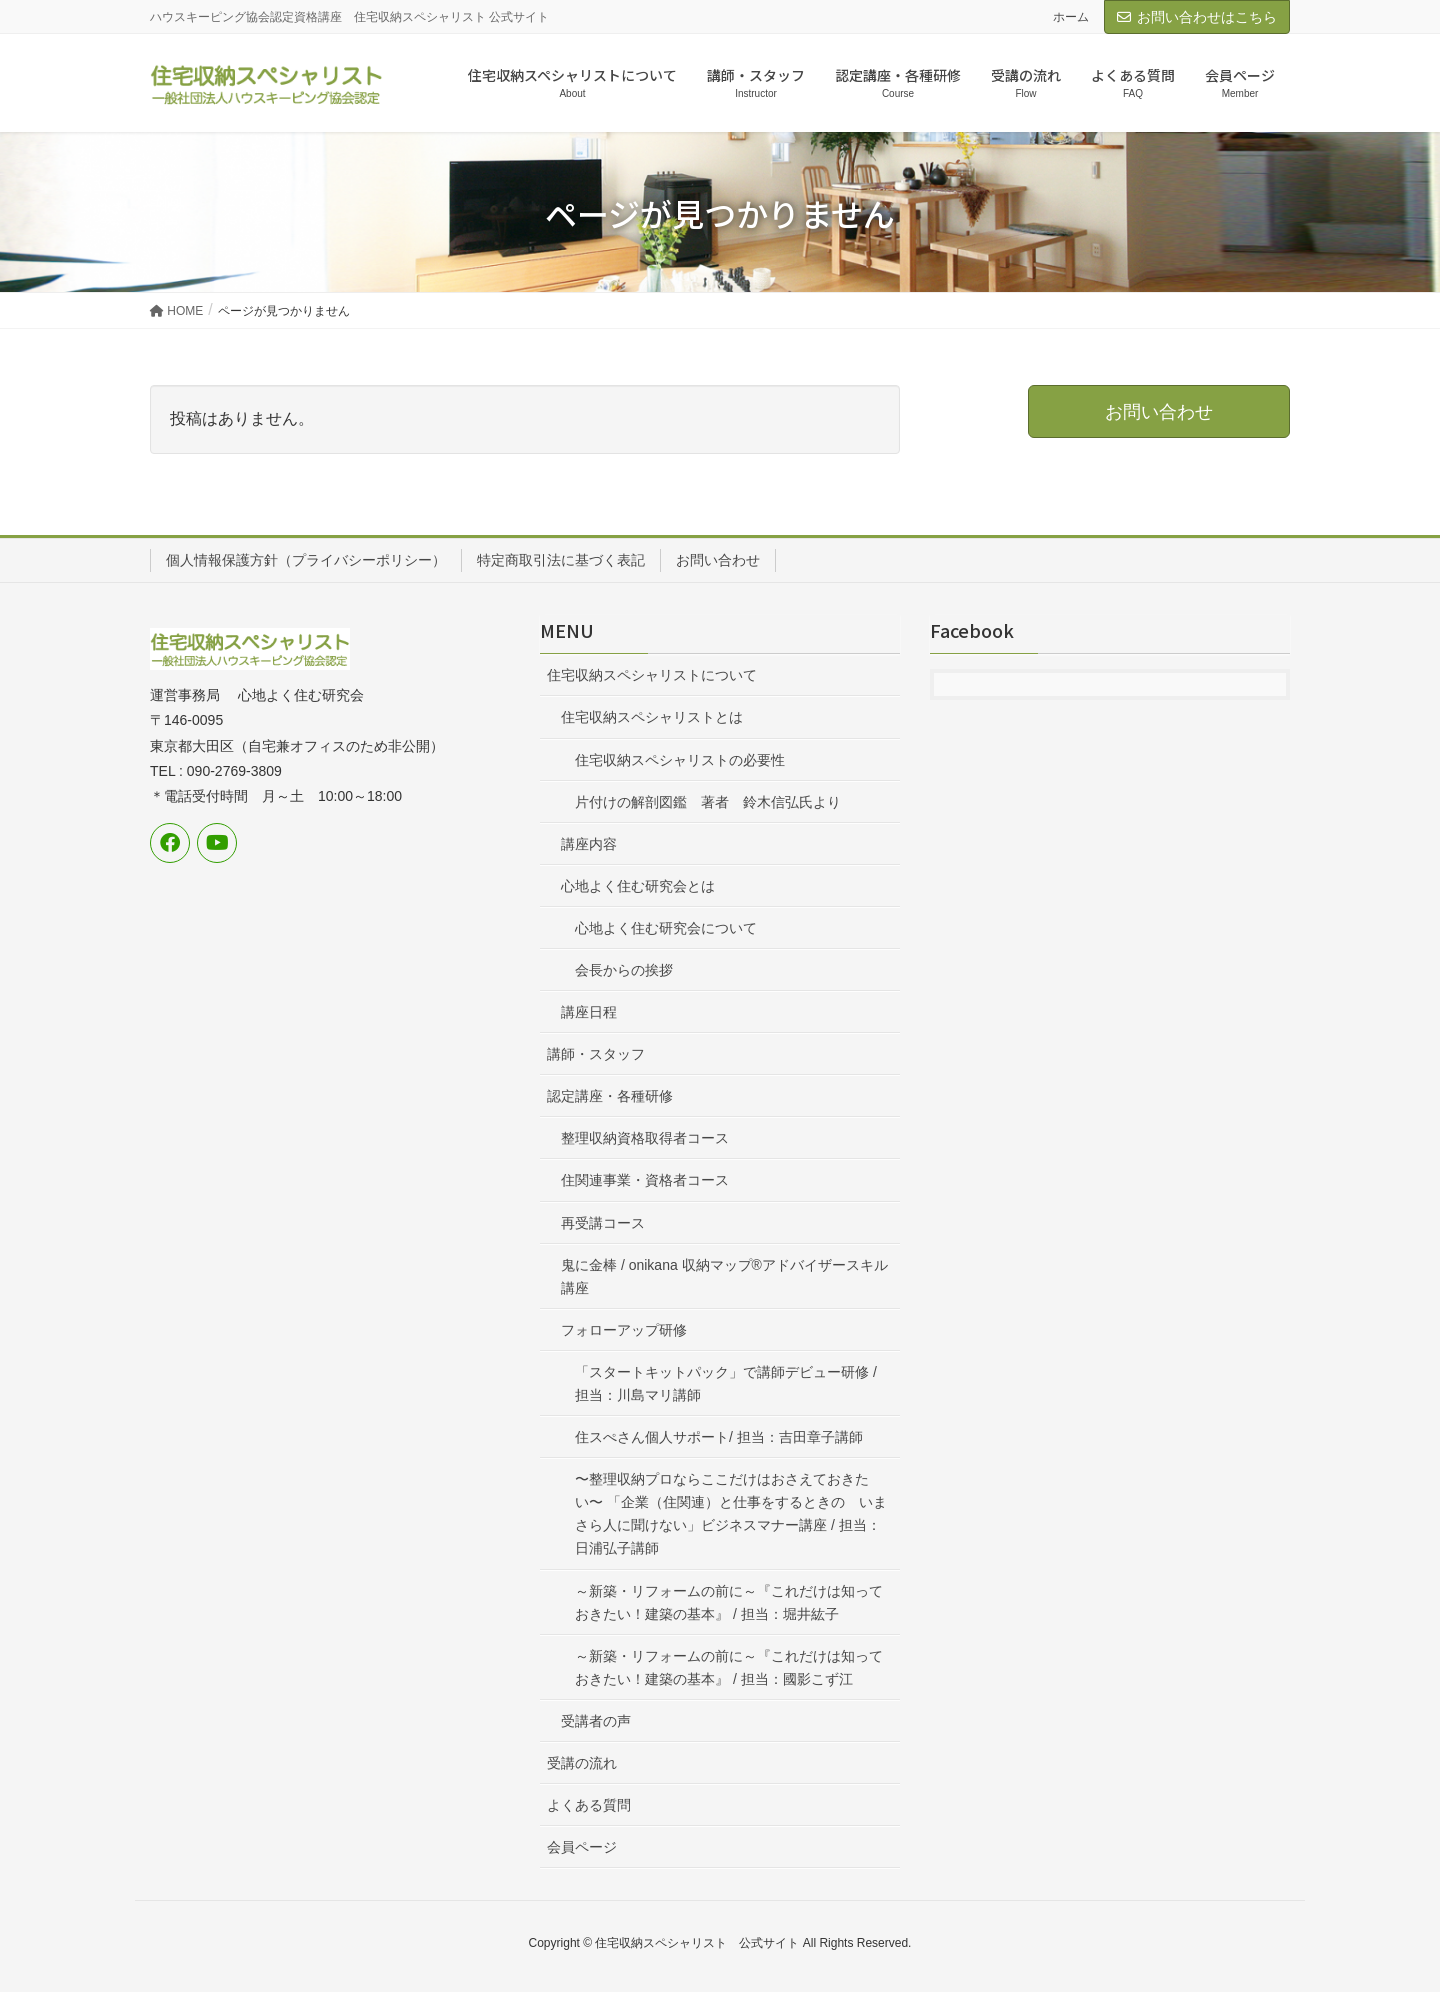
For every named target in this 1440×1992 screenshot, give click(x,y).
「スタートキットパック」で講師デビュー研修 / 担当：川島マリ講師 (726, 1383)
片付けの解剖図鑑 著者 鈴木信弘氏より (708, 802)
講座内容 (589, 844)
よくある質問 (589, 1805)
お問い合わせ (718, 560)
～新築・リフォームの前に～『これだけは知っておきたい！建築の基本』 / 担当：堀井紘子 (729, 1602)
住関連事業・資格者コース (645, 1180)
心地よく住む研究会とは (638, 886)
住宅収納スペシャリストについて (652, 675)
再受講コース (603, 1223)
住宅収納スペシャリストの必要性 (680, 760)
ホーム (1071, 17)
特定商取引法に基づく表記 (561, 560)
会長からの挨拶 (624, 970)
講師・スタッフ (596, 1054)
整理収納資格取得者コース (645, 1138)
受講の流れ (582, 1763)
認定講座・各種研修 (610, 1096)
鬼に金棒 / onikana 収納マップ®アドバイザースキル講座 (724, 1276)
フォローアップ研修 (624, 1330)
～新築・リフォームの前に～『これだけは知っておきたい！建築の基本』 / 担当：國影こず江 (729, 1667)
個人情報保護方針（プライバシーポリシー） (306, 560)
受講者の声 (596, 1721)
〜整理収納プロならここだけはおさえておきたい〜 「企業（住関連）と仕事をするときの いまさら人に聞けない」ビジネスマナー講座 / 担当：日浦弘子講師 (731, 1513)
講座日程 (589, 1012)
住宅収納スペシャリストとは (652, 717)
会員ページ (582, 1847)
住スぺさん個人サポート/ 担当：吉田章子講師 (719, 1437)
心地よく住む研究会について (666, 928)
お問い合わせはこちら (1197, 17)
